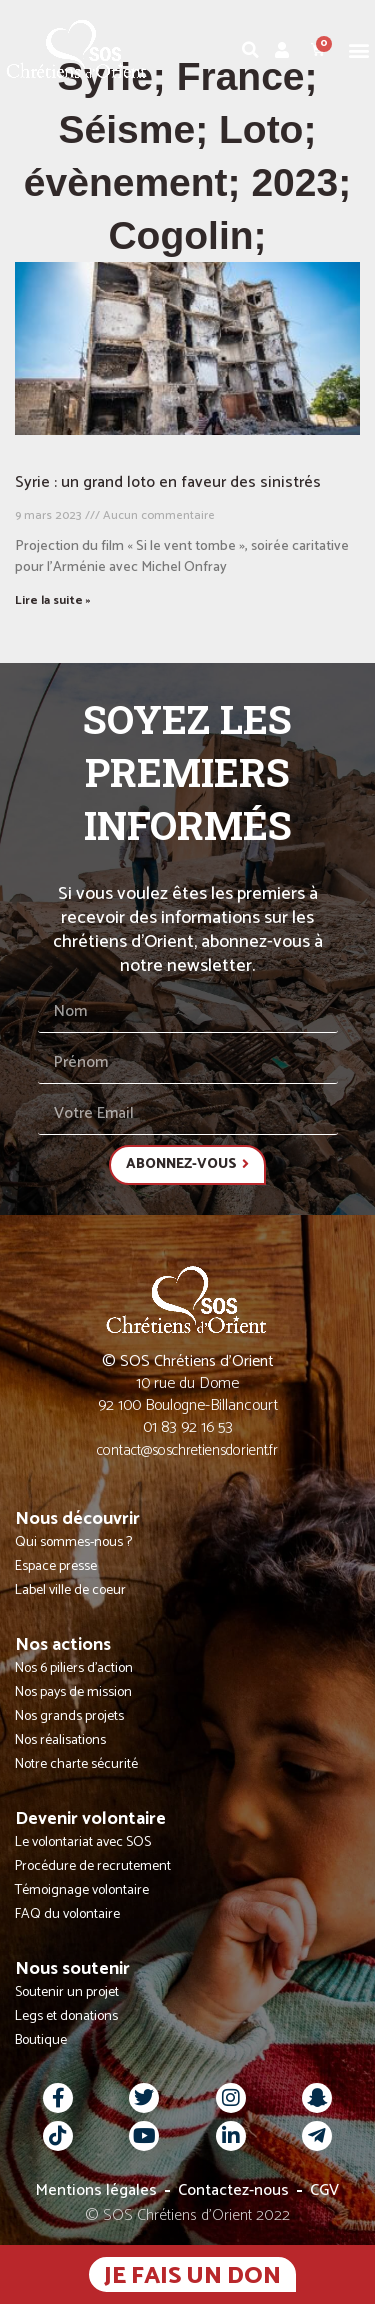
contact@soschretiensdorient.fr (187, 1450)
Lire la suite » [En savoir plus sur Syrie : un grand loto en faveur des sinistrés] (53, 600)
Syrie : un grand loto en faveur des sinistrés (168, 482)
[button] (358, 49)
